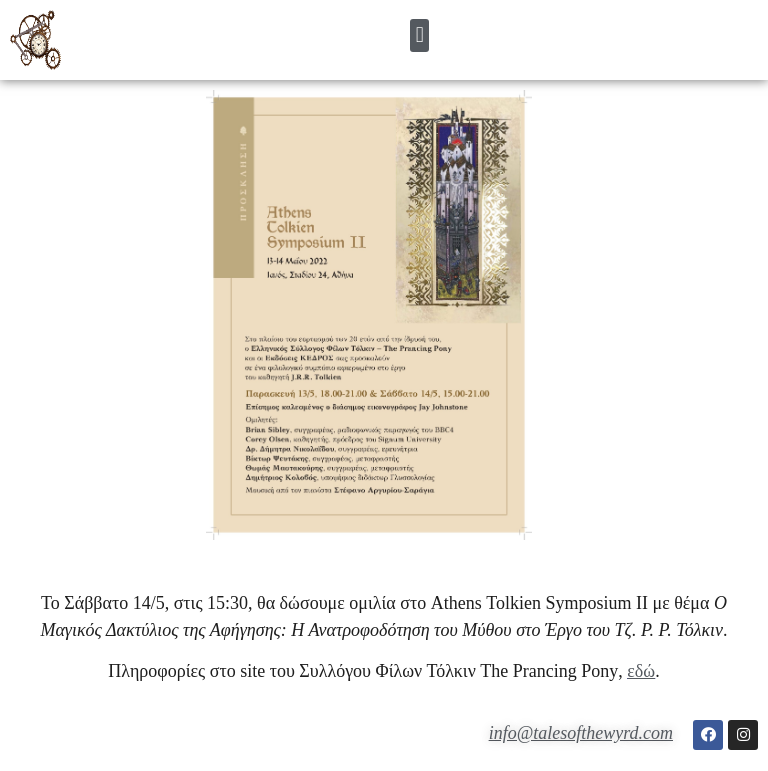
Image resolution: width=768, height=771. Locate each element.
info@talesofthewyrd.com (581, 733)
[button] (419, 35)
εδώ (641, 671)
